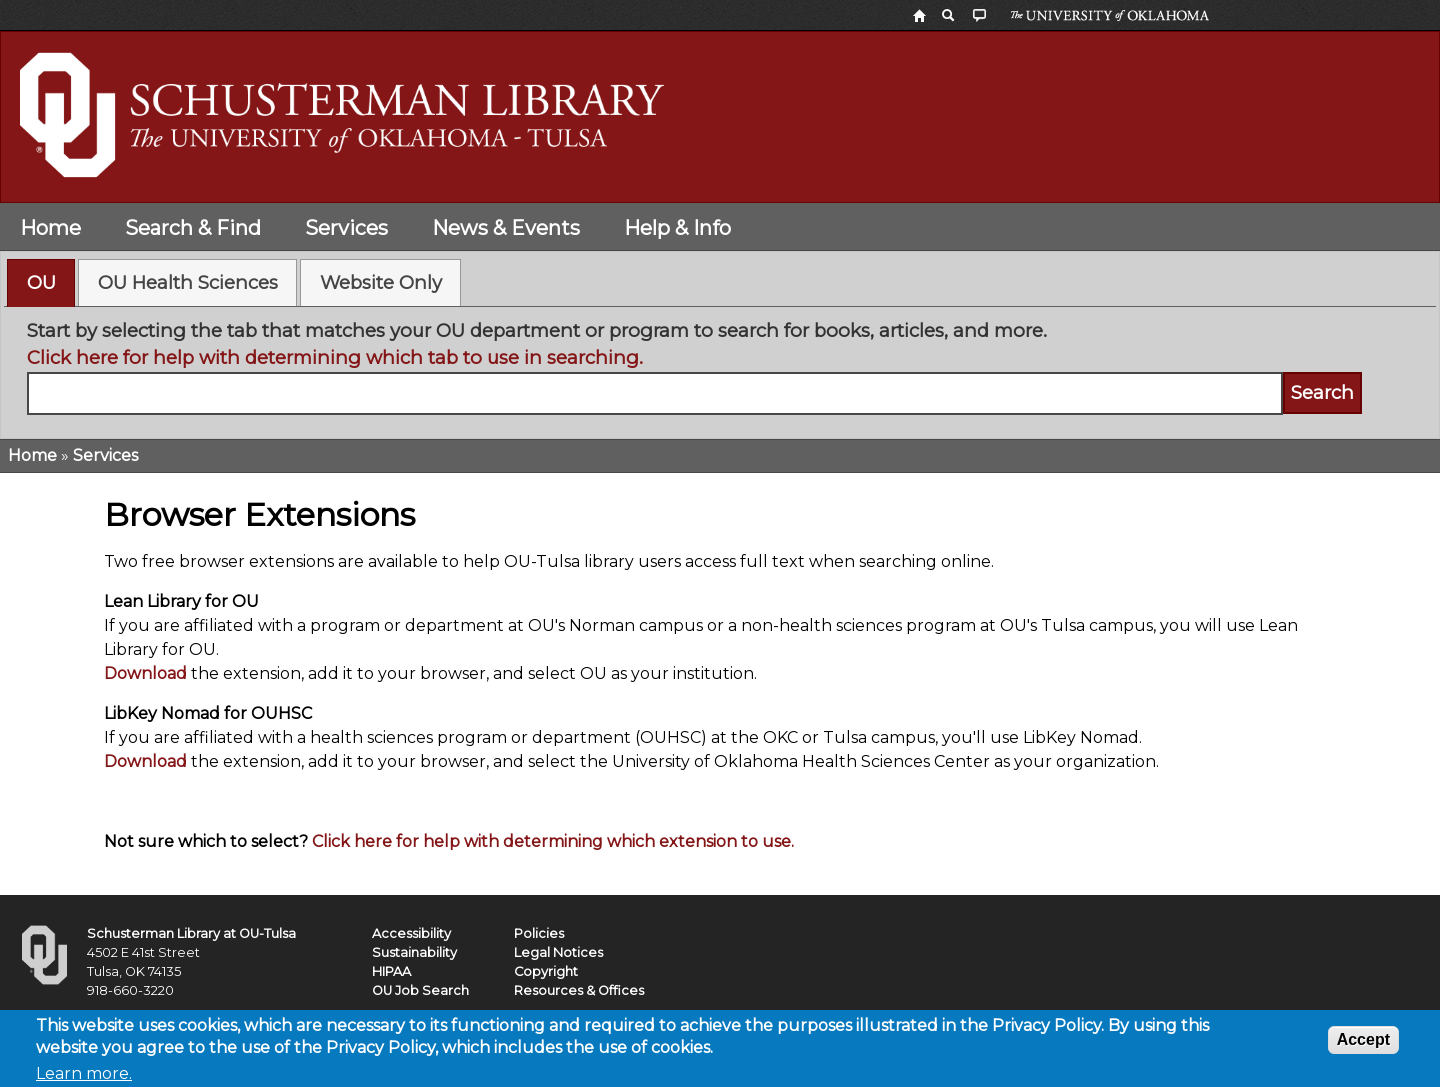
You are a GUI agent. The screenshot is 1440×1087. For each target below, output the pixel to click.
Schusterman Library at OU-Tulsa (191, 933)
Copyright (546, 971)
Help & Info (677, 228)
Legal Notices (558, 952)
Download (145, 673)
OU (41, 282)
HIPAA (391, 971)
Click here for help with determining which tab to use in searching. (335, 357)
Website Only (381, 282)
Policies (539, 933)
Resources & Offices (579, 990)
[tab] (41, 283)
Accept (1363, 1044)
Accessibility (411, 933)
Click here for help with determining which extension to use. (553, 841)
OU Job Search (420, 990)
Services (346, 228)
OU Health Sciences (188, 282)
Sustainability (414, 952)
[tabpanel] (720, 366)
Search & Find (193, 228)
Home (50, 228)
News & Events (506, 228)
